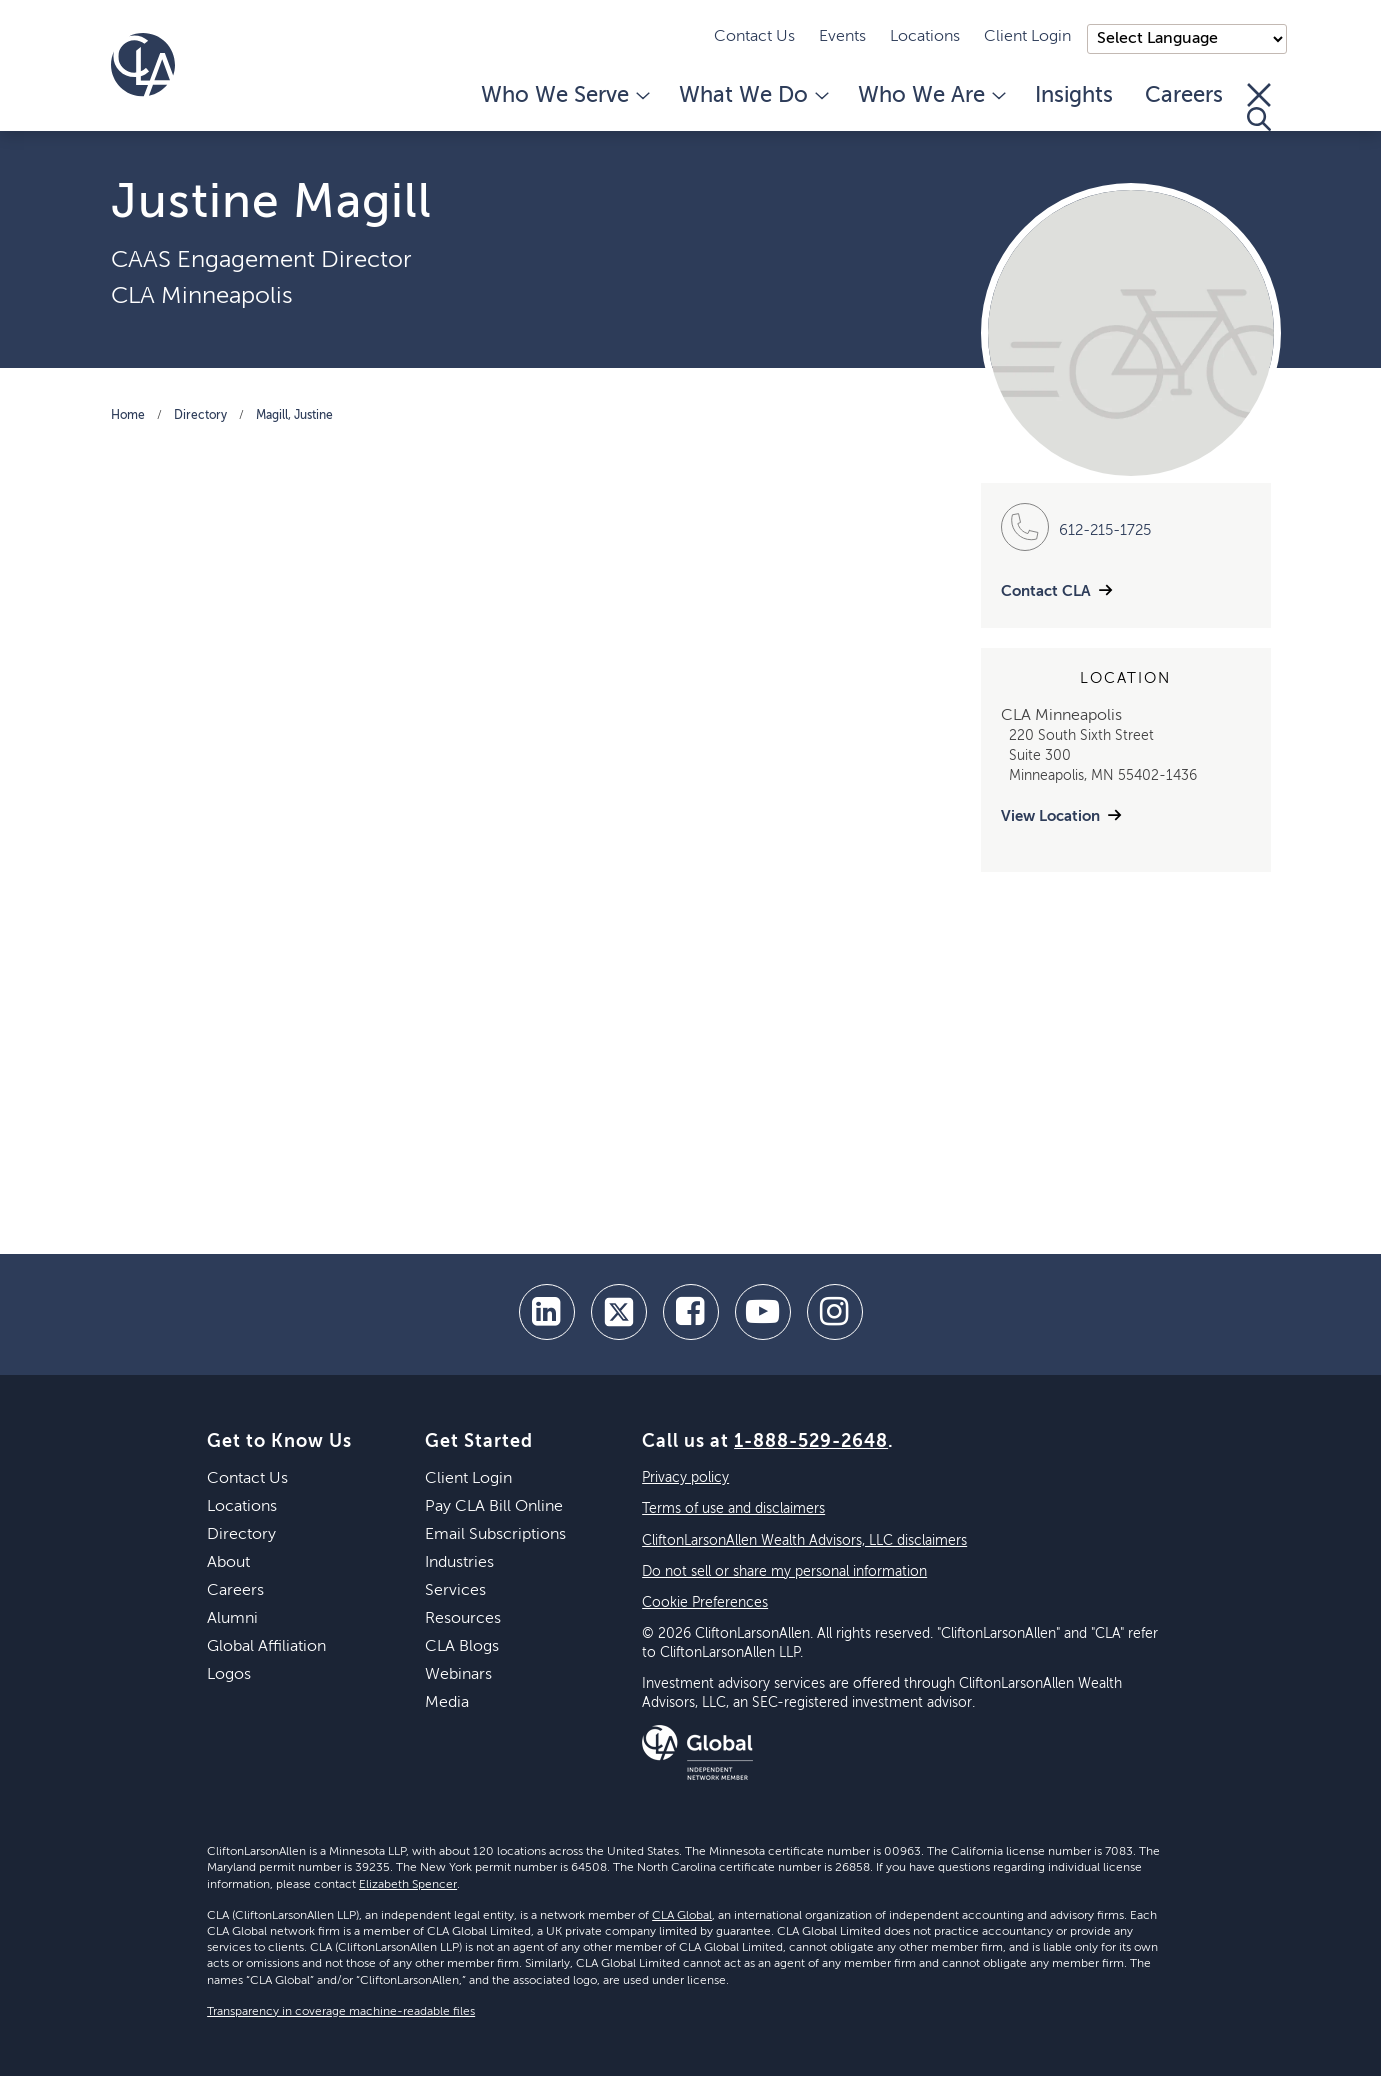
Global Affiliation (266, 1647)
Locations (925, 37)
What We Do (752, 96)
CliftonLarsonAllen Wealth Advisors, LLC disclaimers (804, 1541)
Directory (200, 416)
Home (128, 416)
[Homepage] (143, 65)
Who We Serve (564, 96)
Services (455, 1591)
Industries (459, 1563)
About (228, 1563)
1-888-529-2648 (811, 1442)
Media (447, 1703)
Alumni (232, 1619)
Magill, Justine (294, 416)
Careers (1184, 96)
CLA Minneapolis (202, 296)
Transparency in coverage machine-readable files (341, 2012)
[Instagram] (835, 1312)
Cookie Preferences (705, 1603)
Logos (229, 1675)
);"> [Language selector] (1187, 39)
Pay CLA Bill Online (494, 1507)
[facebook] (691, 1312)
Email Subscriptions (495, 1535)
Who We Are (930, 96)
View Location (1050, 816)
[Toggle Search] (1259, 107)
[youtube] (763, 1312)
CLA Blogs (462, 1647)
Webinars (458, 1675)
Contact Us (754, 37)
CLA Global (682, 1916)
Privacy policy (685, 1478)
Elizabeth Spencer (408, 1885)
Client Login (1027, 37)
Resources (463, 1619)
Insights (1074, 96)
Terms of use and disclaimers (733, 1509)
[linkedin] (547, 1312)
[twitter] (619, 1312)
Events (842, 37)
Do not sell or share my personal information (784, 1572)
